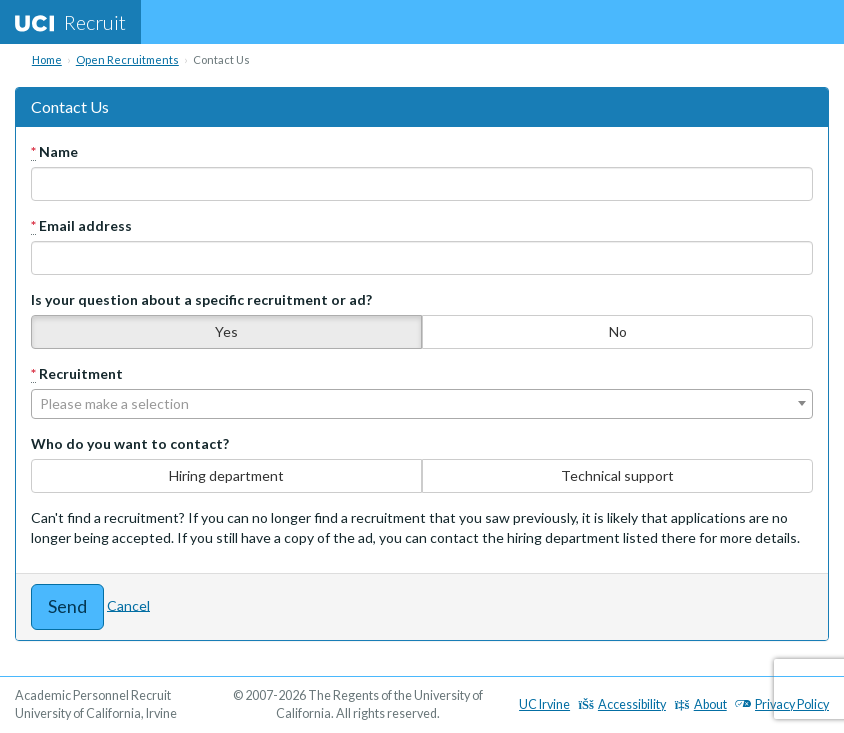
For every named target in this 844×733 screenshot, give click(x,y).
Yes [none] (226, 331)
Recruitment (77, 374)
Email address (81, 226)
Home (47, 59)
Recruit (70, 22)
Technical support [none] (617, 475)
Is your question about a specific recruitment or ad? (201, 299)
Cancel (128, 604)
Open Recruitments (127, 59)
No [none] (618, 331)
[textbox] (422, 404)
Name (54, 152)
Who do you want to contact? (130, 443)
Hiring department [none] (226, 475)
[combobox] (422, 404)
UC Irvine (544, 704)
